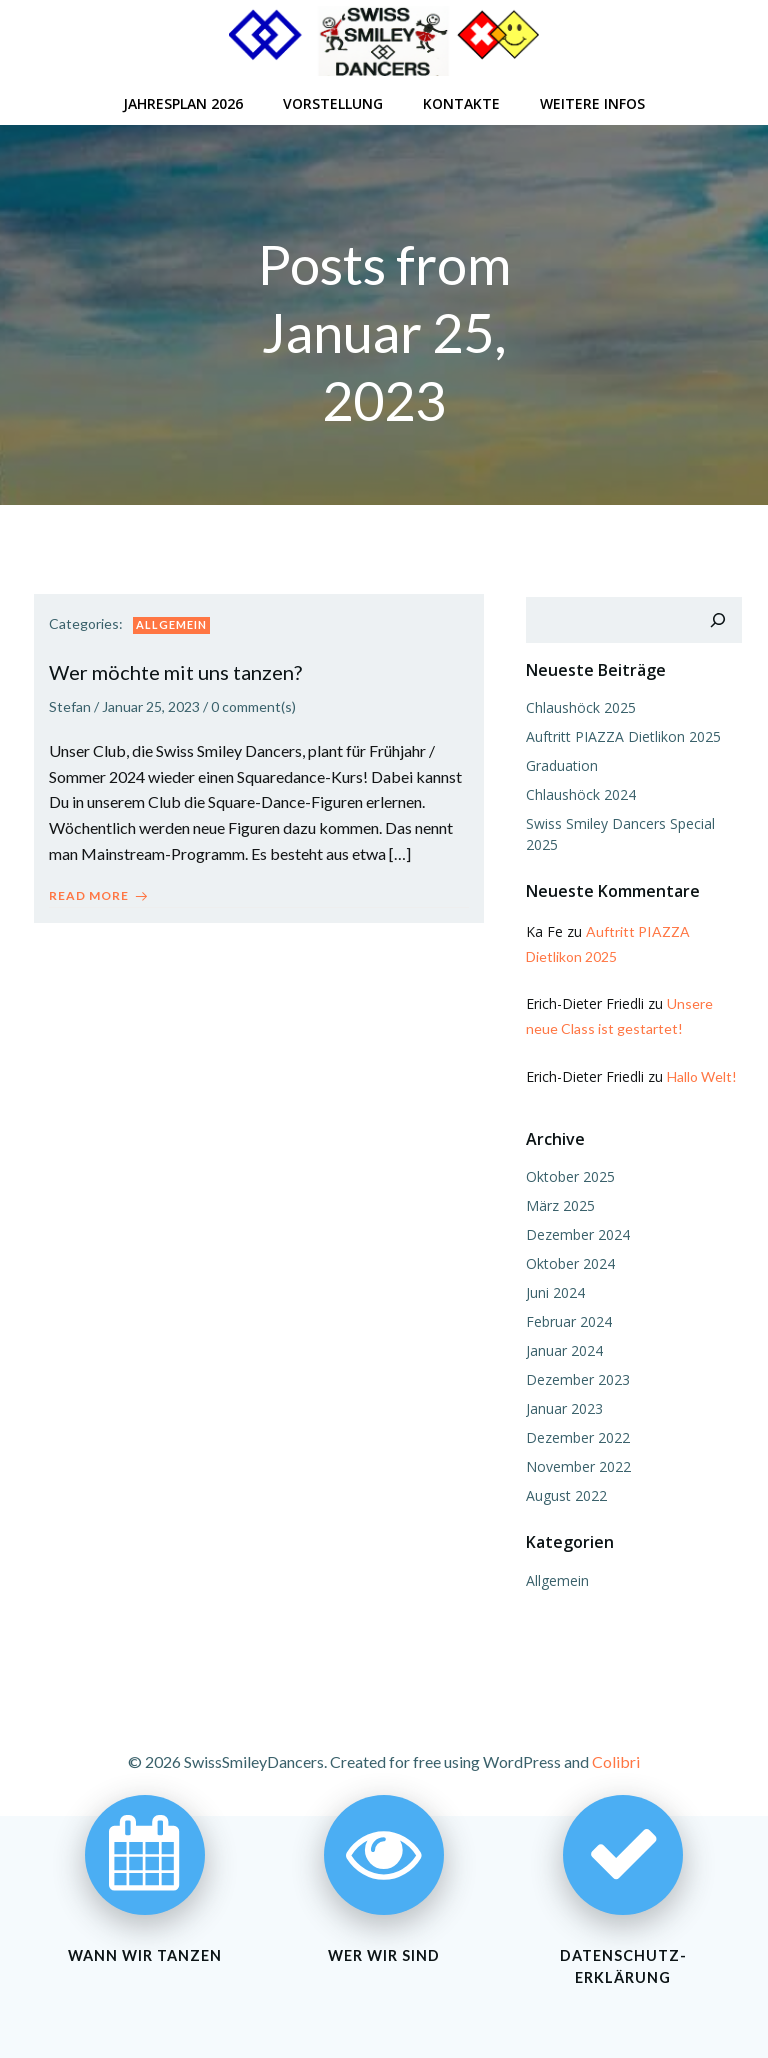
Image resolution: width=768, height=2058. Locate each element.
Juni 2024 (553, 1290)
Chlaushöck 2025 (579, 705)
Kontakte (461, 100)
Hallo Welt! (700, 1074)
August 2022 (564, 1493)
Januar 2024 (562, 1348)
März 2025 (558, 1203)
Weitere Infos (592, 100)
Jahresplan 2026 (183, 100)
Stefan (70, 706)
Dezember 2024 (576, 1232)
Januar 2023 (562, 1406)
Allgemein (171, 624)
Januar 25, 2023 (151, 706)
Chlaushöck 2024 (579, 792)
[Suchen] (720, 618)
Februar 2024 (567, 1319)
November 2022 (576, 1464)
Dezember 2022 (576, 1435)
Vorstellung (333, 100)
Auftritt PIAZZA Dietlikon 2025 (621, 734)
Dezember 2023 (576, 1377)
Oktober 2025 (568, 1174)
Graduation (560, 763)
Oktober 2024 (568, 1261)
